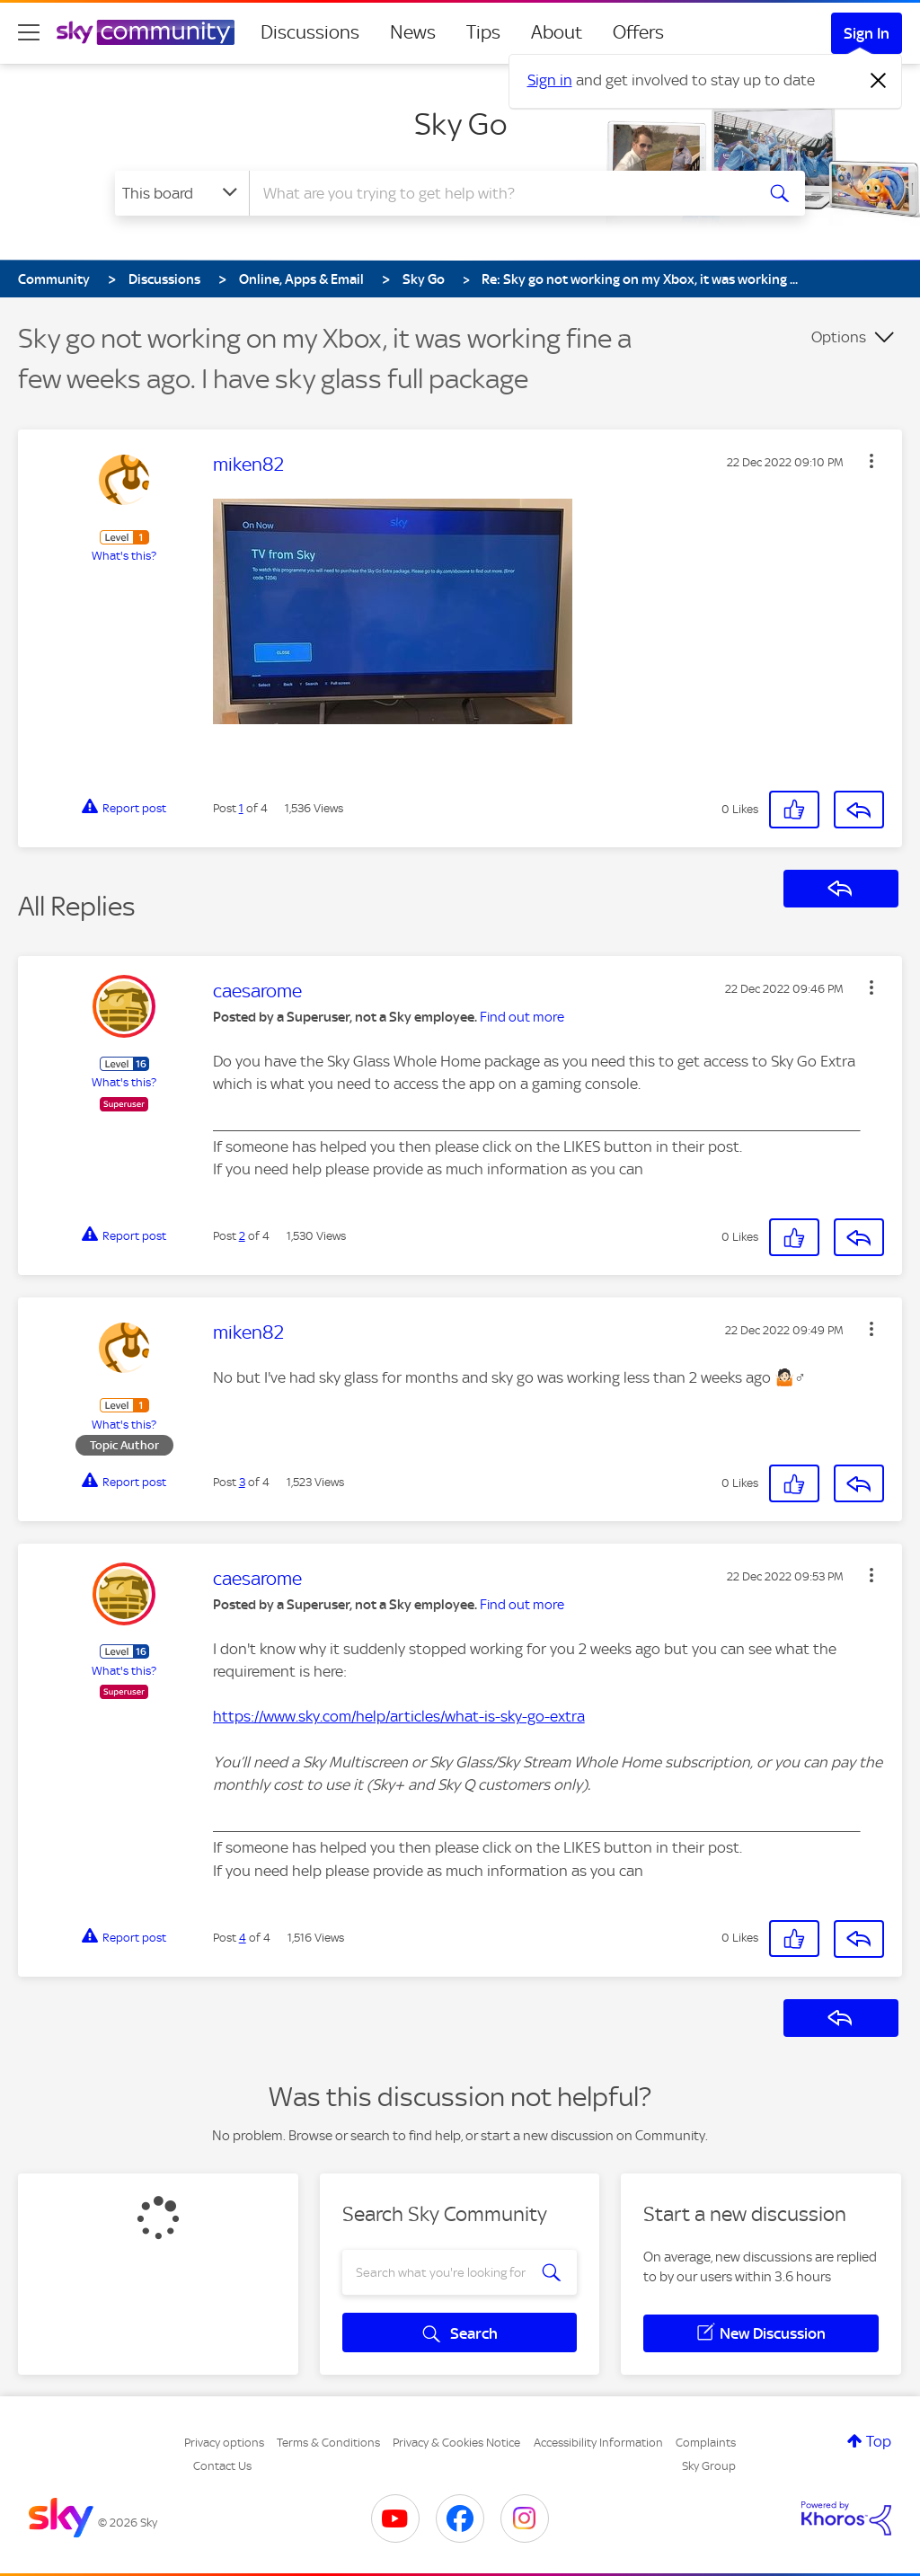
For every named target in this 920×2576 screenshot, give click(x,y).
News (413, 32)
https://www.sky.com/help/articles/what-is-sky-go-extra (399, 1716)
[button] (871, 461)
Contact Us (222, 2466)
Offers (638, 32)
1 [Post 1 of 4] (241, 808)
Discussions (310, 32)
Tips (483, 32)
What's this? (124, 555)
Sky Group (709, 2466)
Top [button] (878, 2441)
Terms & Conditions (328, 2442)
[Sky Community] (145, 32)
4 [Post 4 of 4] (242, 1937)
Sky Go (460, 124)
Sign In (866, 33)
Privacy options (224, 2442)
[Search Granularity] (182, 193)
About (556, 32)
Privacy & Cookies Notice (456, 2442)
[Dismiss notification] (878, 80)
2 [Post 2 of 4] (242, 1236)
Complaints (706, 2442)
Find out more (522, 1017)
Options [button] (838, 337)
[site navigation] (29, 32)
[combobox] (499, 193)
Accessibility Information (598, 2442)
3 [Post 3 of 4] (242, 1482)
